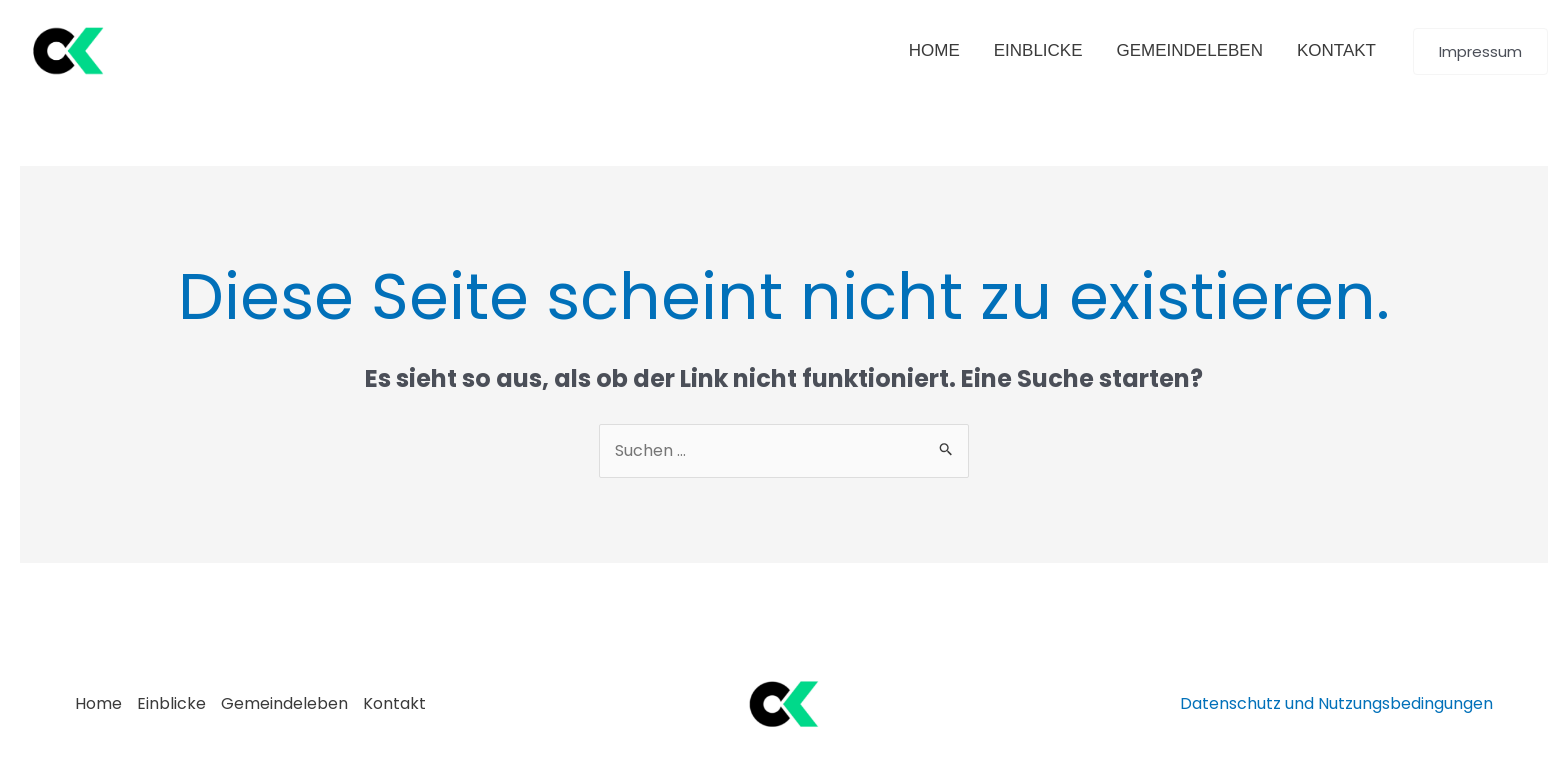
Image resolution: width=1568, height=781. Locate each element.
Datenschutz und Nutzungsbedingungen (1336, 703)
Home (98, 703)
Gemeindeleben (284, 703)
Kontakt (394, 703)
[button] (1480, 51)
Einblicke (171, 703)
